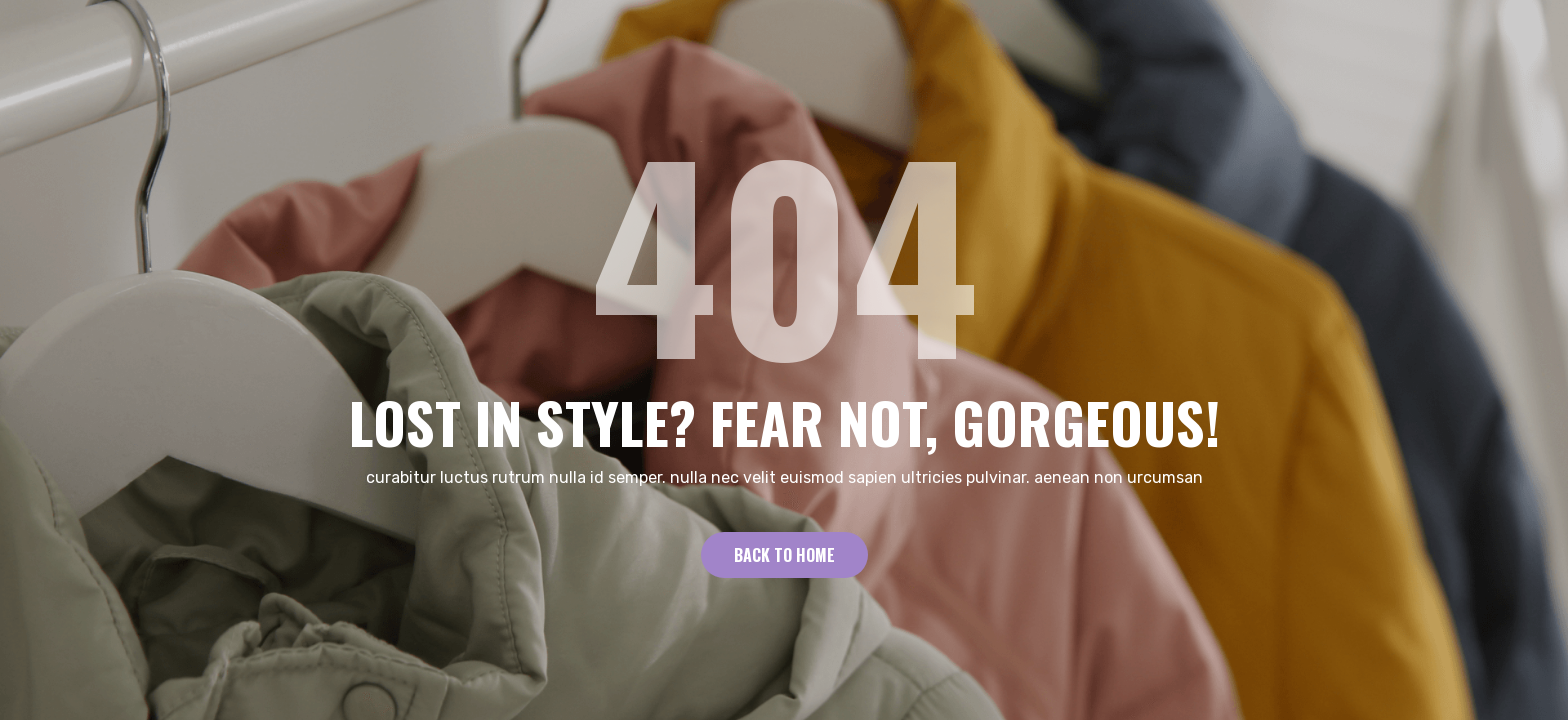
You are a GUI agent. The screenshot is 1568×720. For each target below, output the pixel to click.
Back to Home (784, 555)
